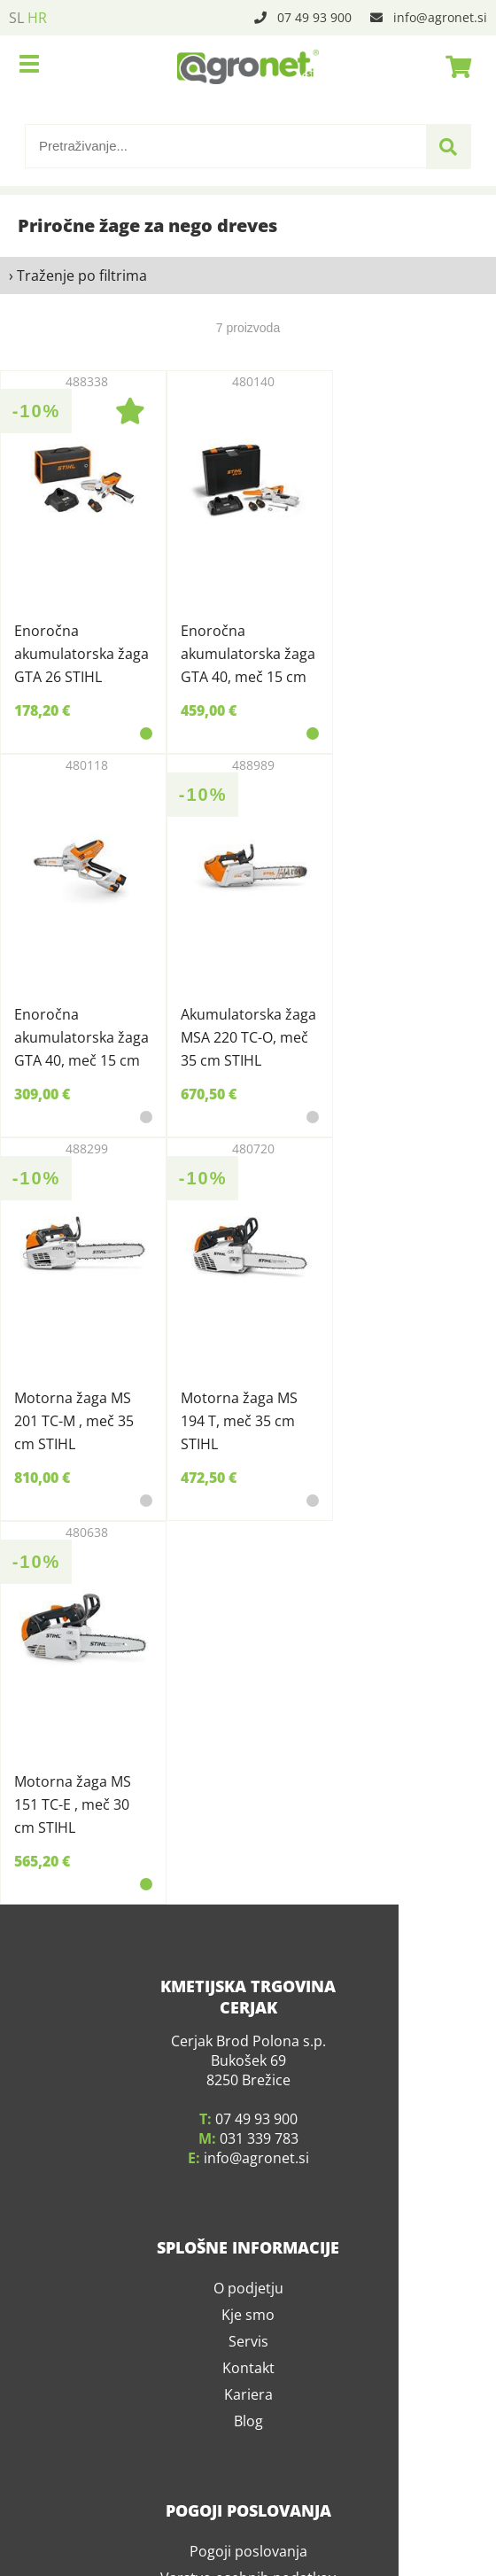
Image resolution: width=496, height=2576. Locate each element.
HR (37, 17)
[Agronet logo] (248, 66)
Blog (248, 2403)
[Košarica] (453, 66)
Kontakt (248, 2350)
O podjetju (248, 2270)
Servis (248, 2323)
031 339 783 (259, 2120)
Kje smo (248, 2297)
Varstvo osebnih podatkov (248, 2560)
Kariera (248, 2376)
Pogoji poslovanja (248, 2533)
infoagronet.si (440, 17)
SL (16, 17)
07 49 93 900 (314, 17)
